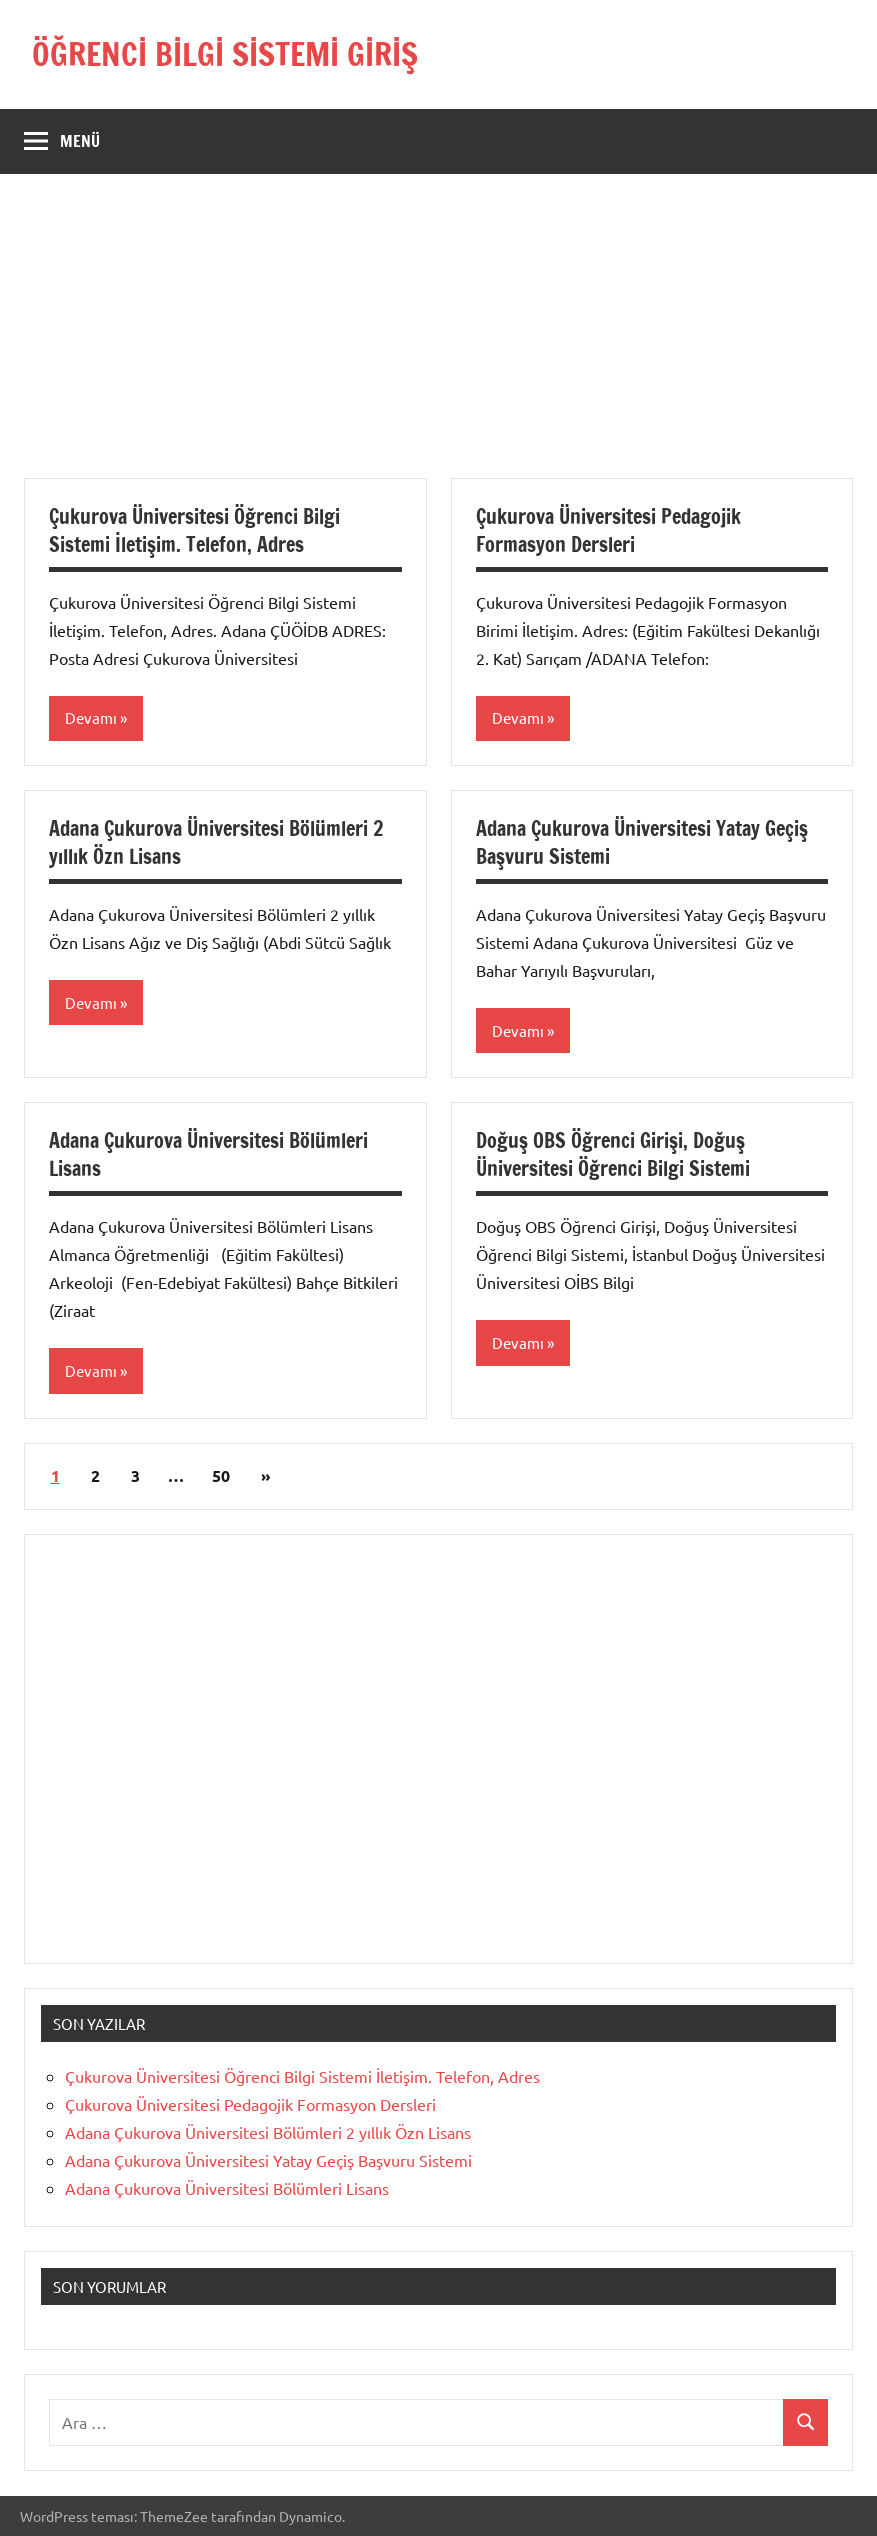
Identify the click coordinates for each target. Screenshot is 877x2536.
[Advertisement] (438, 338)
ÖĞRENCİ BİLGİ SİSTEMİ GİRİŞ (225, 54)
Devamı (91, 717)
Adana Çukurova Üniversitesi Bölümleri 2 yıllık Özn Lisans (216, 842)
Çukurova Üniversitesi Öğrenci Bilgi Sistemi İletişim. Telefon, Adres (194, 530)
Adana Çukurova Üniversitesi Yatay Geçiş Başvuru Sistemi (642, 842)
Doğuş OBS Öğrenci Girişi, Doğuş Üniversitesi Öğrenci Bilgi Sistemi (613, 1154)
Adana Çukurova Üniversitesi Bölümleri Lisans (208, 1154)
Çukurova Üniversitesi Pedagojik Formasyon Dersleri (608, 530)
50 (221, 1475)
